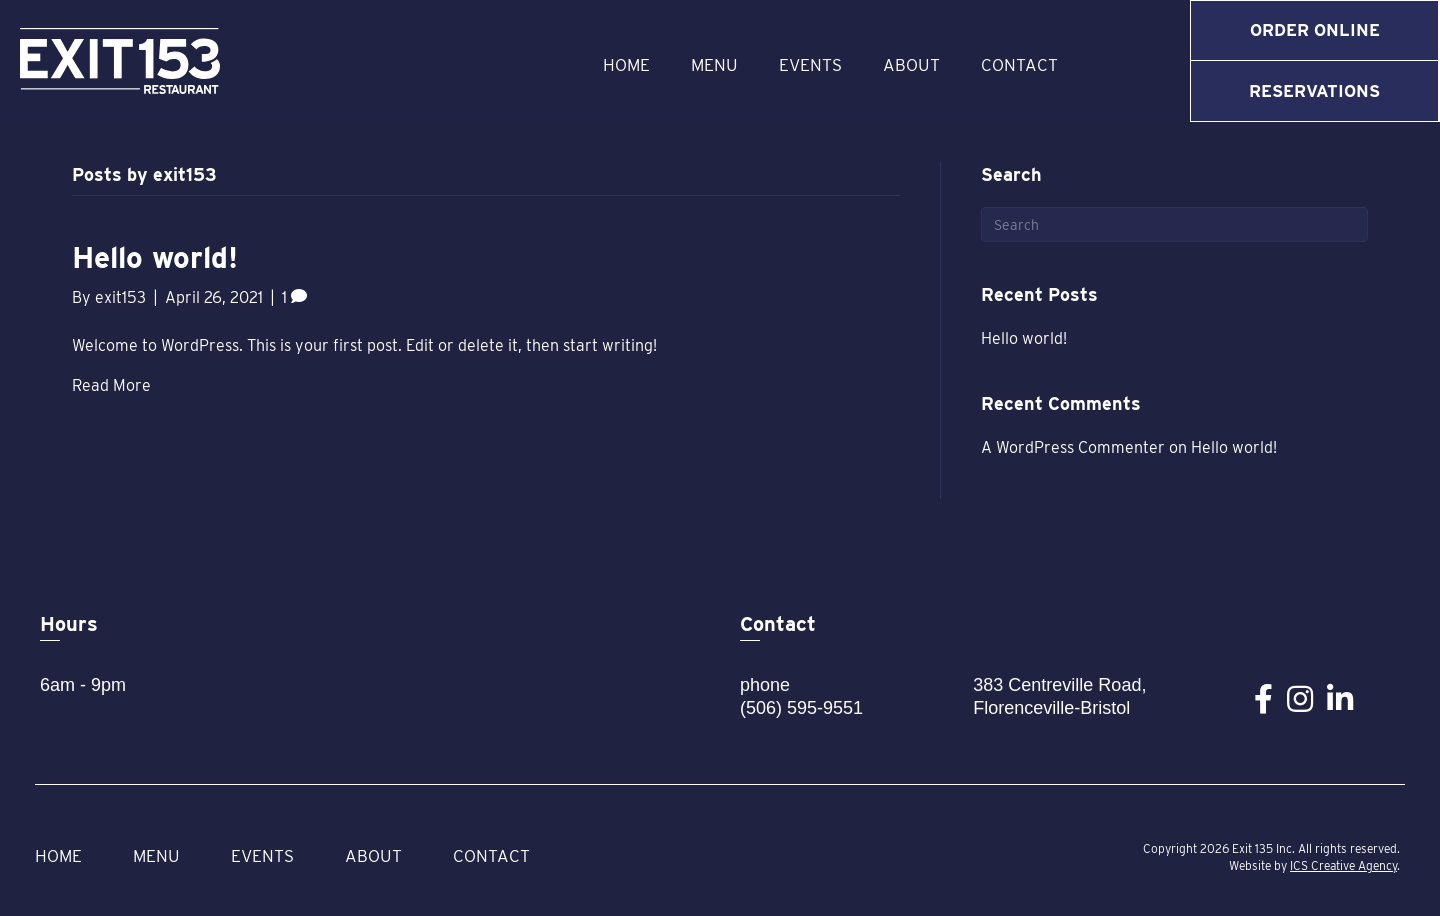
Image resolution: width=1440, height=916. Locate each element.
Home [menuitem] (626, 65)
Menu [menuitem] (714, 65)
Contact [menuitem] (1019, 65)
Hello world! (155, 257)
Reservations (1314, 91)
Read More (111, 385)
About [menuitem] (911, 65)
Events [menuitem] (810, 65)
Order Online (1315, 30)
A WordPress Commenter (1073, 447)
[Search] (1174, 224)
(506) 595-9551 (801, 708)
